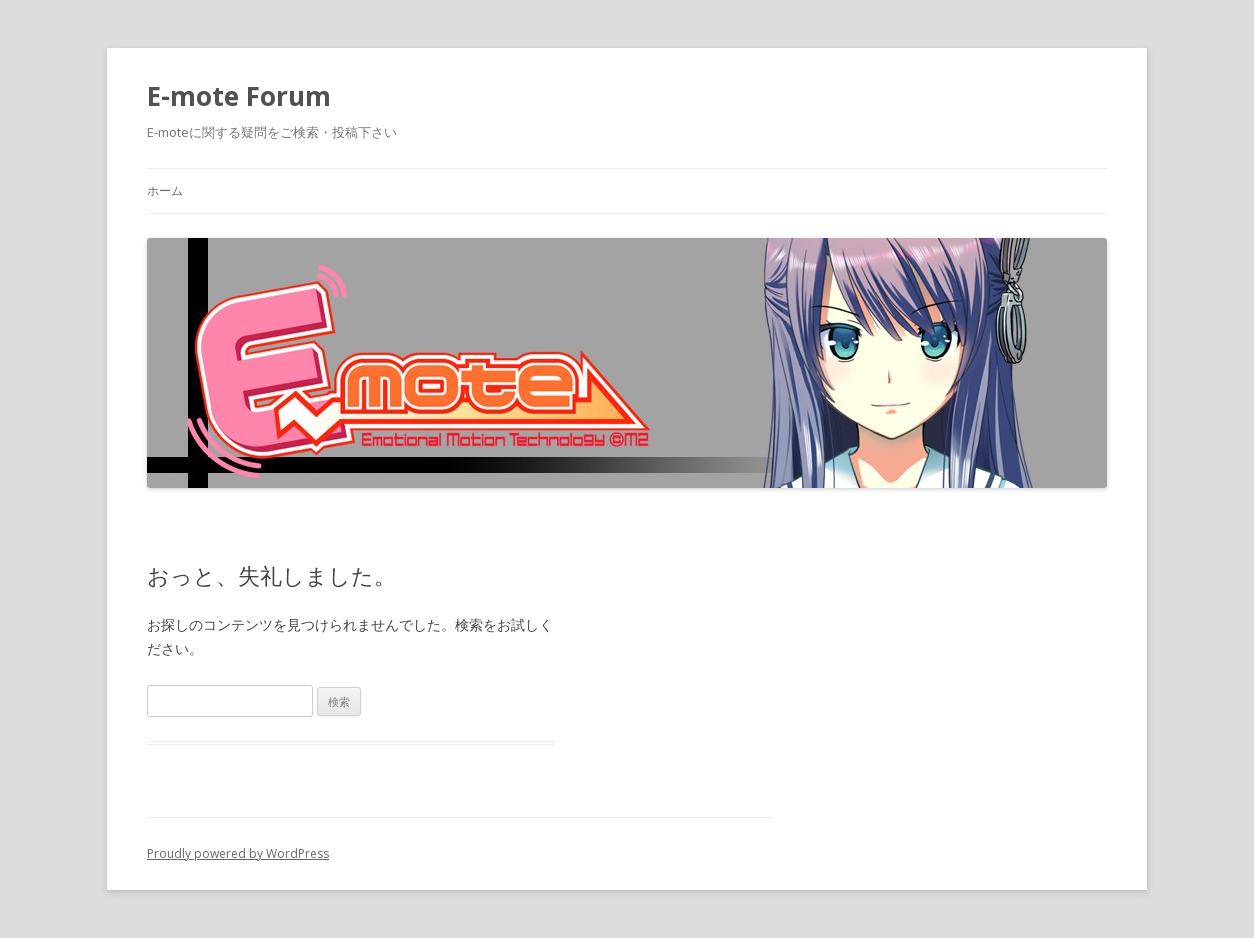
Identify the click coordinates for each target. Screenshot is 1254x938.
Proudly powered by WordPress (238, 853)
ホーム (165, 190)
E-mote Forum (239, 96)
